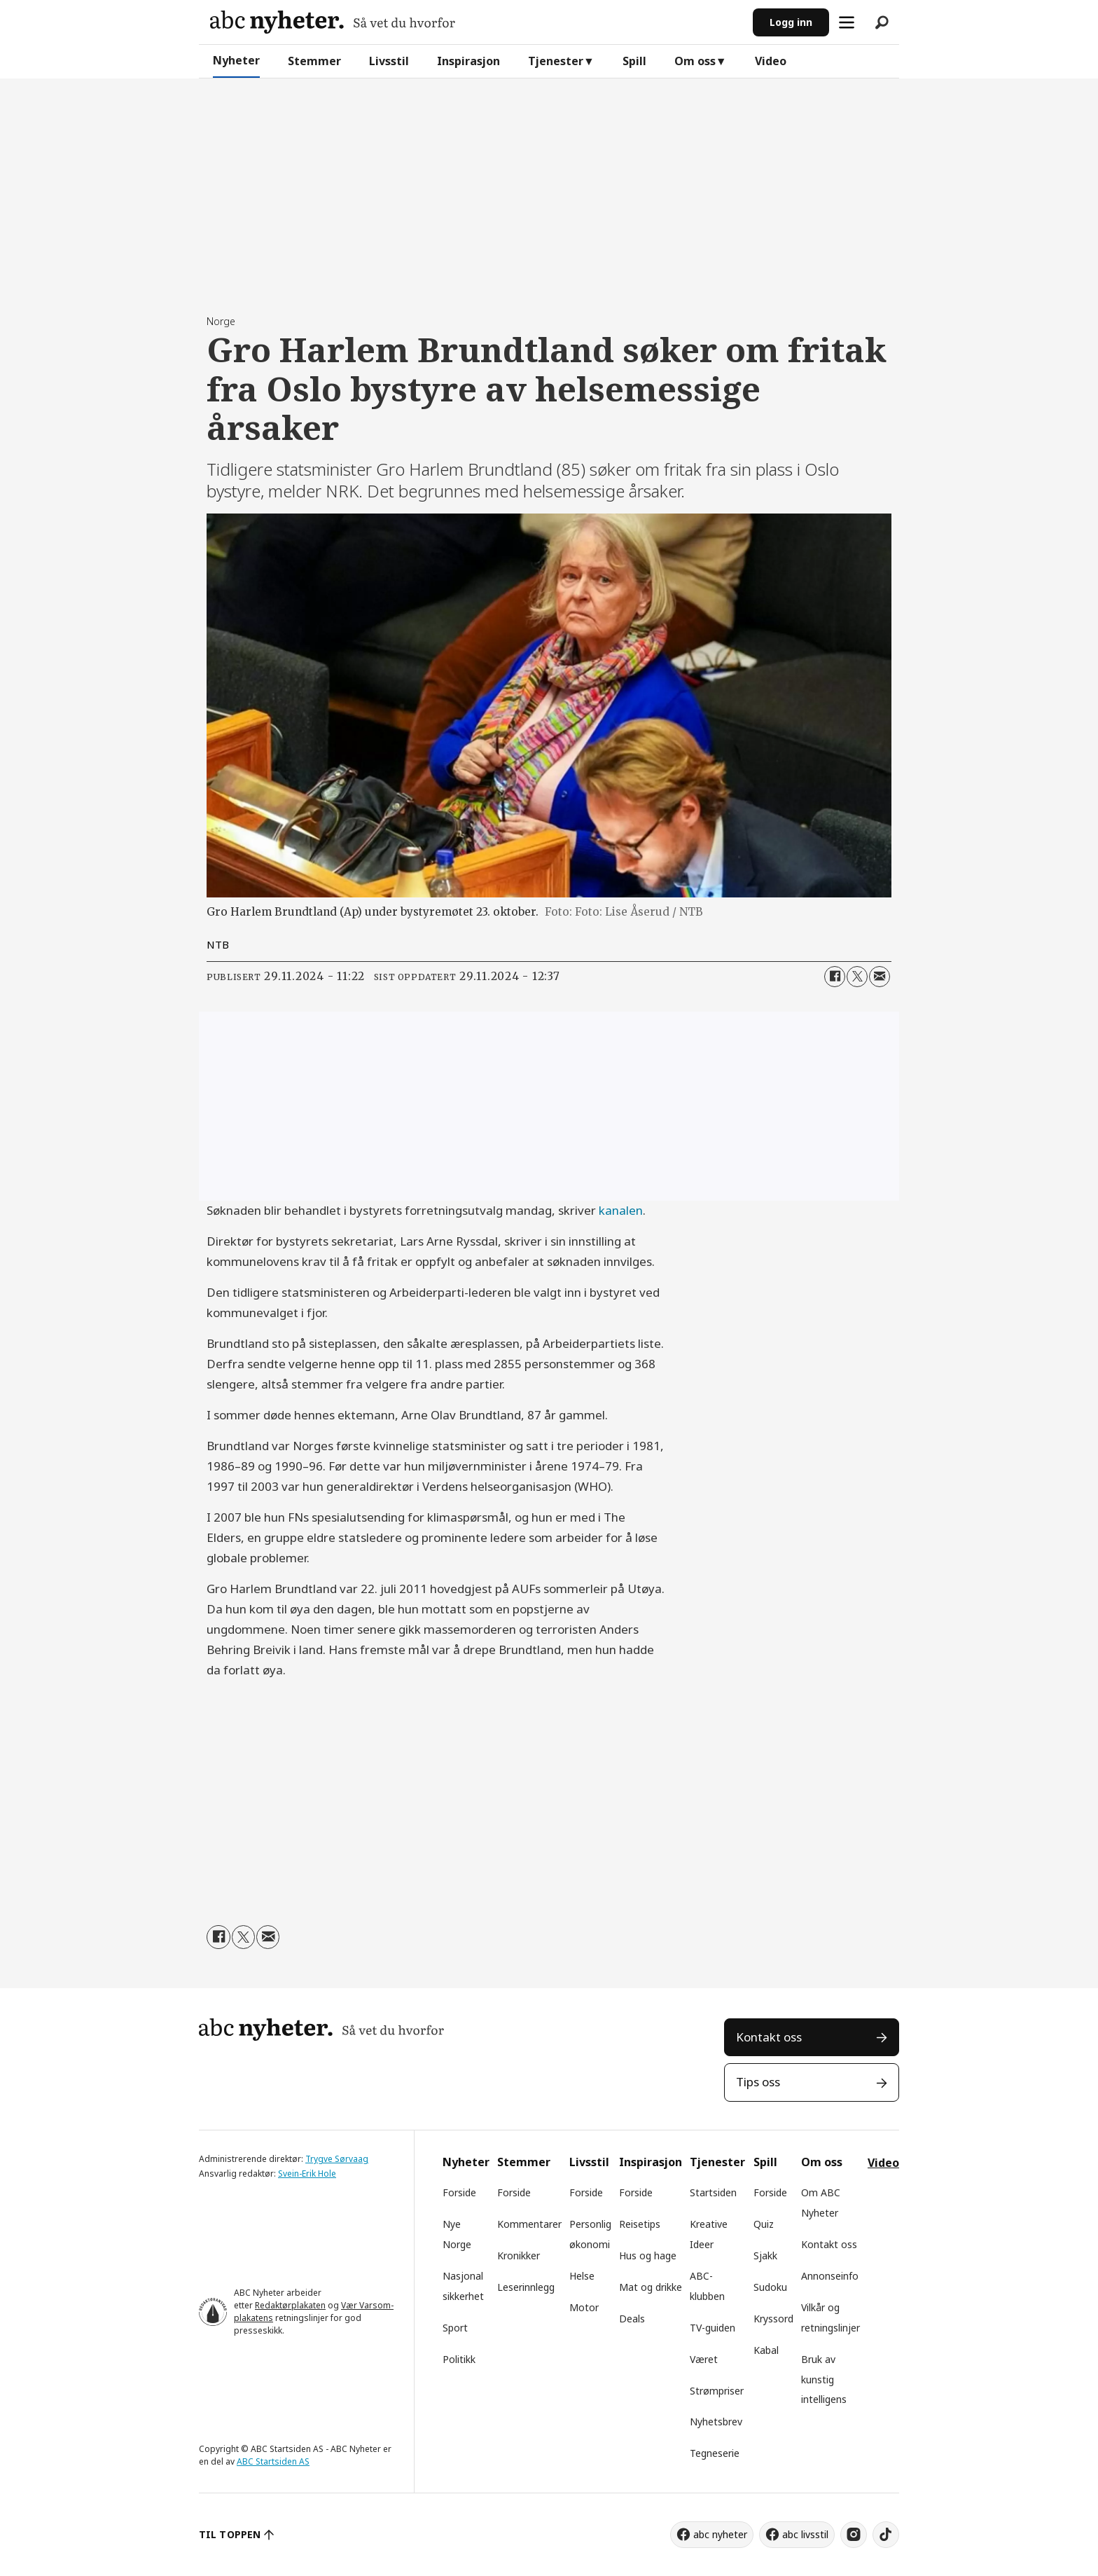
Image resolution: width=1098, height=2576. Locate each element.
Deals (632, 2318)
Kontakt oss (769, 2037)
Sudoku (770, 2287)
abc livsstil (805, 2534)
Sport (455, 2327)
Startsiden (713, 2192)
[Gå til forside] (332, 22)
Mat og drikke (650, 2287)
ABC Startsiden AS (273, 2461)
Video (770, 61)
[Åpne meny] (846, 22)
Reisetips (639, 2224)
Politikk (459, 2359)
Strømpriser (717, 2390)
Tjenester (555, 61)
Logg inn (791, 22)
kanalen (621, 1210)
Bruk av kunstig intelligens (824, 2379)
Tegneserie (714, 2453)
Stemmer (314, 61)
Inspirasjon (468, 61)
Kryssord (773, 2318)
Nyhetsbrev (716, 2421)
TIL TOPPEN (229, 2534)
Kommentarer (529, 2224)
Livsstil (389, 61)
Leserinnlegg (526, 2287)
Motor (584, 2307)
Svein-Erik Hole (307, 2173)
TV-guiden (712, 2327)
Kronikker (518, 2255)
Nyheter (236, 60)
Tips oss (758, 2082)
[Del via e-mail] (879, 976)
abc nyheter (720, 2534)
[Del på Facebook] (834, 976)
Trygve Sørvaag (336, 2159)
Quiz (763, 2224)
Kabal (766, 2350)
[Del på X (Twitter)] (857, 976)
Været (704, 2359)
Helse (582, 2275)
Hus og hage (647, 2255)
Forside (459, 2192)
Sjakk (765, 2255)
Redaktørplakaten (290, 2305)
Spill (634, 61)
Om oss (695, 61)
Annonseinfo (830, 2275)
